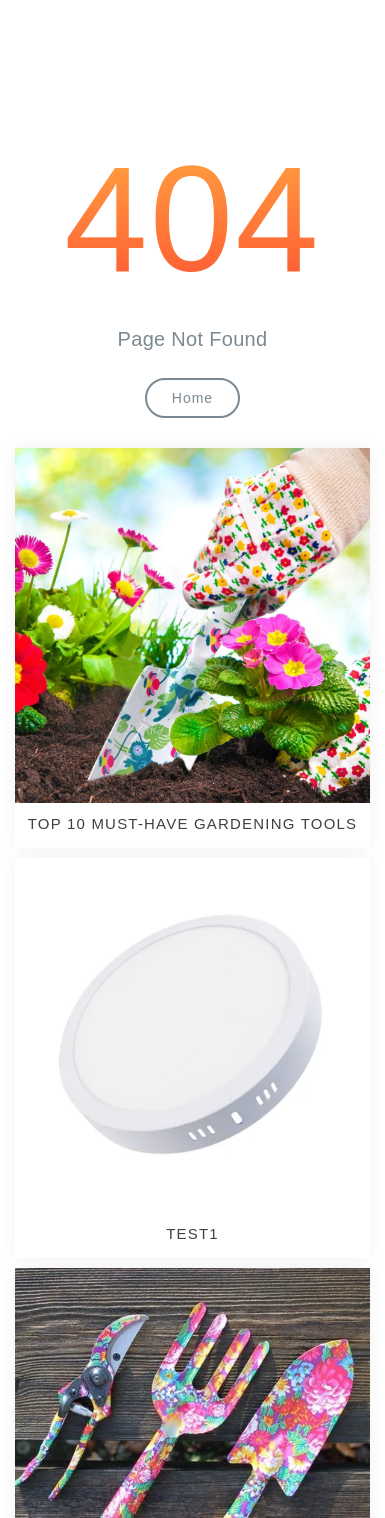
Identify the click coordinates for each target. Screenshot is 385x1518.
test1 (192, 1233)
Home (192, 398)
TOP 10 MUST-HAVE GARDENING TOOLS (193, 823)
